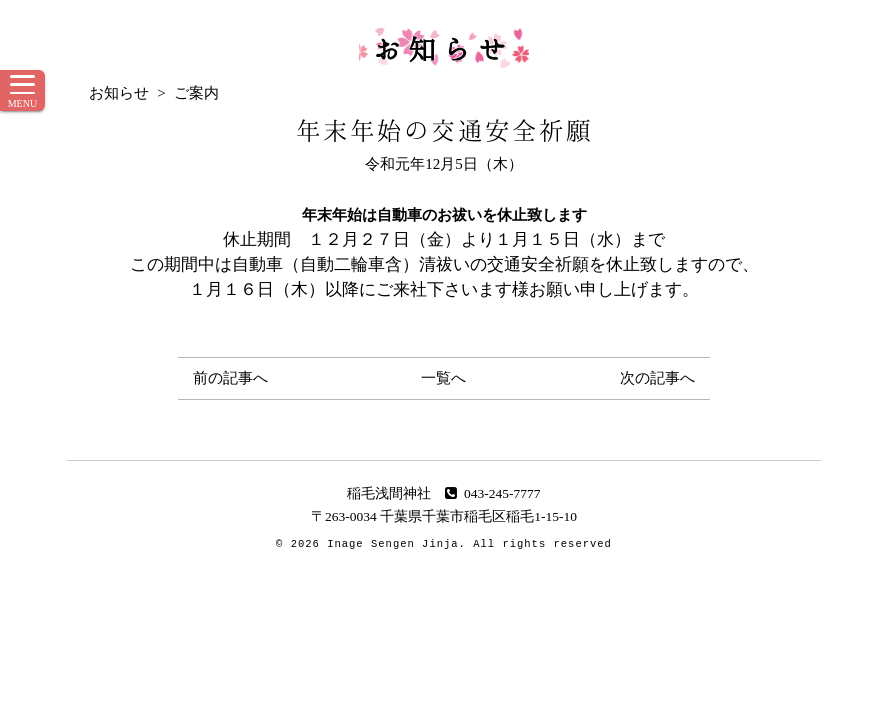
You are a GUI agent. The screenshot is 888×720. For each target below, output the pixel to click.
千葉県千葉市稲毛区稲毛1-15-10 (478, 516)
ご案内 (196, 93)
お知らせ (444, 48)
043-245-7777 (492, 493)
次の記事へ (657, 378)
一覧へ (443, 378)
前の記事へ (230, 378)
